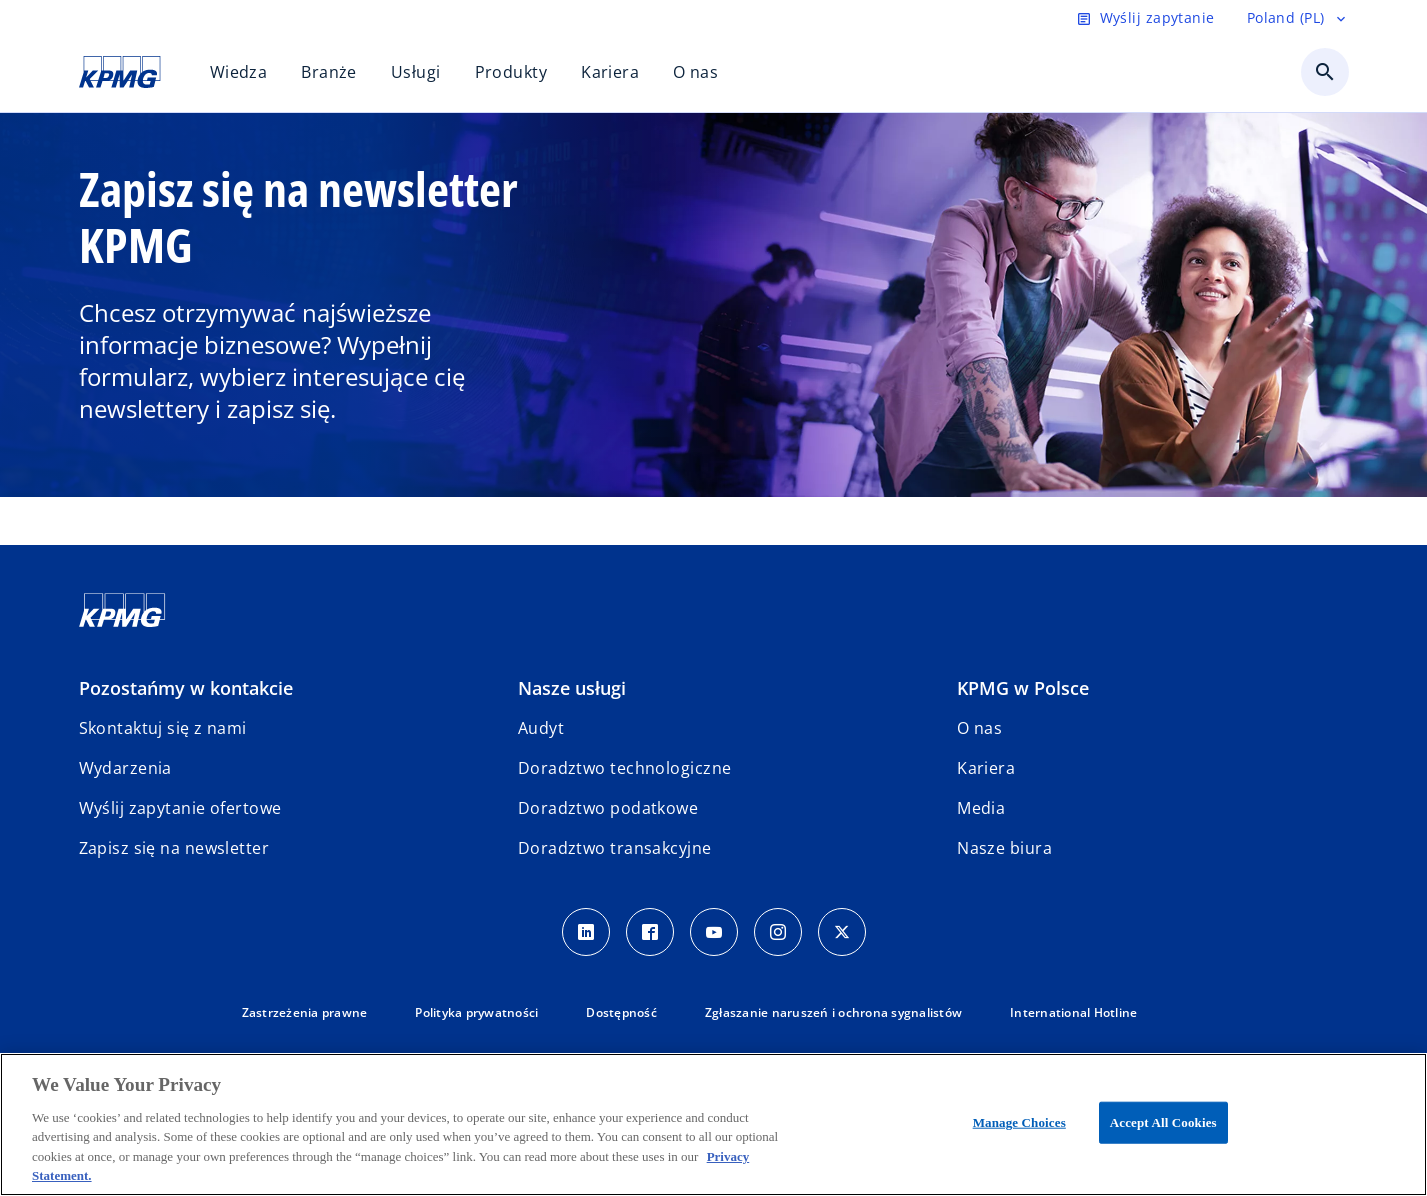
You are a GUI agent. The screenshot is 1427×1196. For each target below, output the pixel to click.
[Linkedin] (586, 932)
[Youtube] (714, 932)
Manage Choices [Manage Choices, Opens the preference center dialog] (1019, 1122)
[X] (842, 932)
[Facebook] (650, 932)
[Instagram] (778, 932)
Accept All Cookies (1163, 1122)
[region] (713, 1124)
